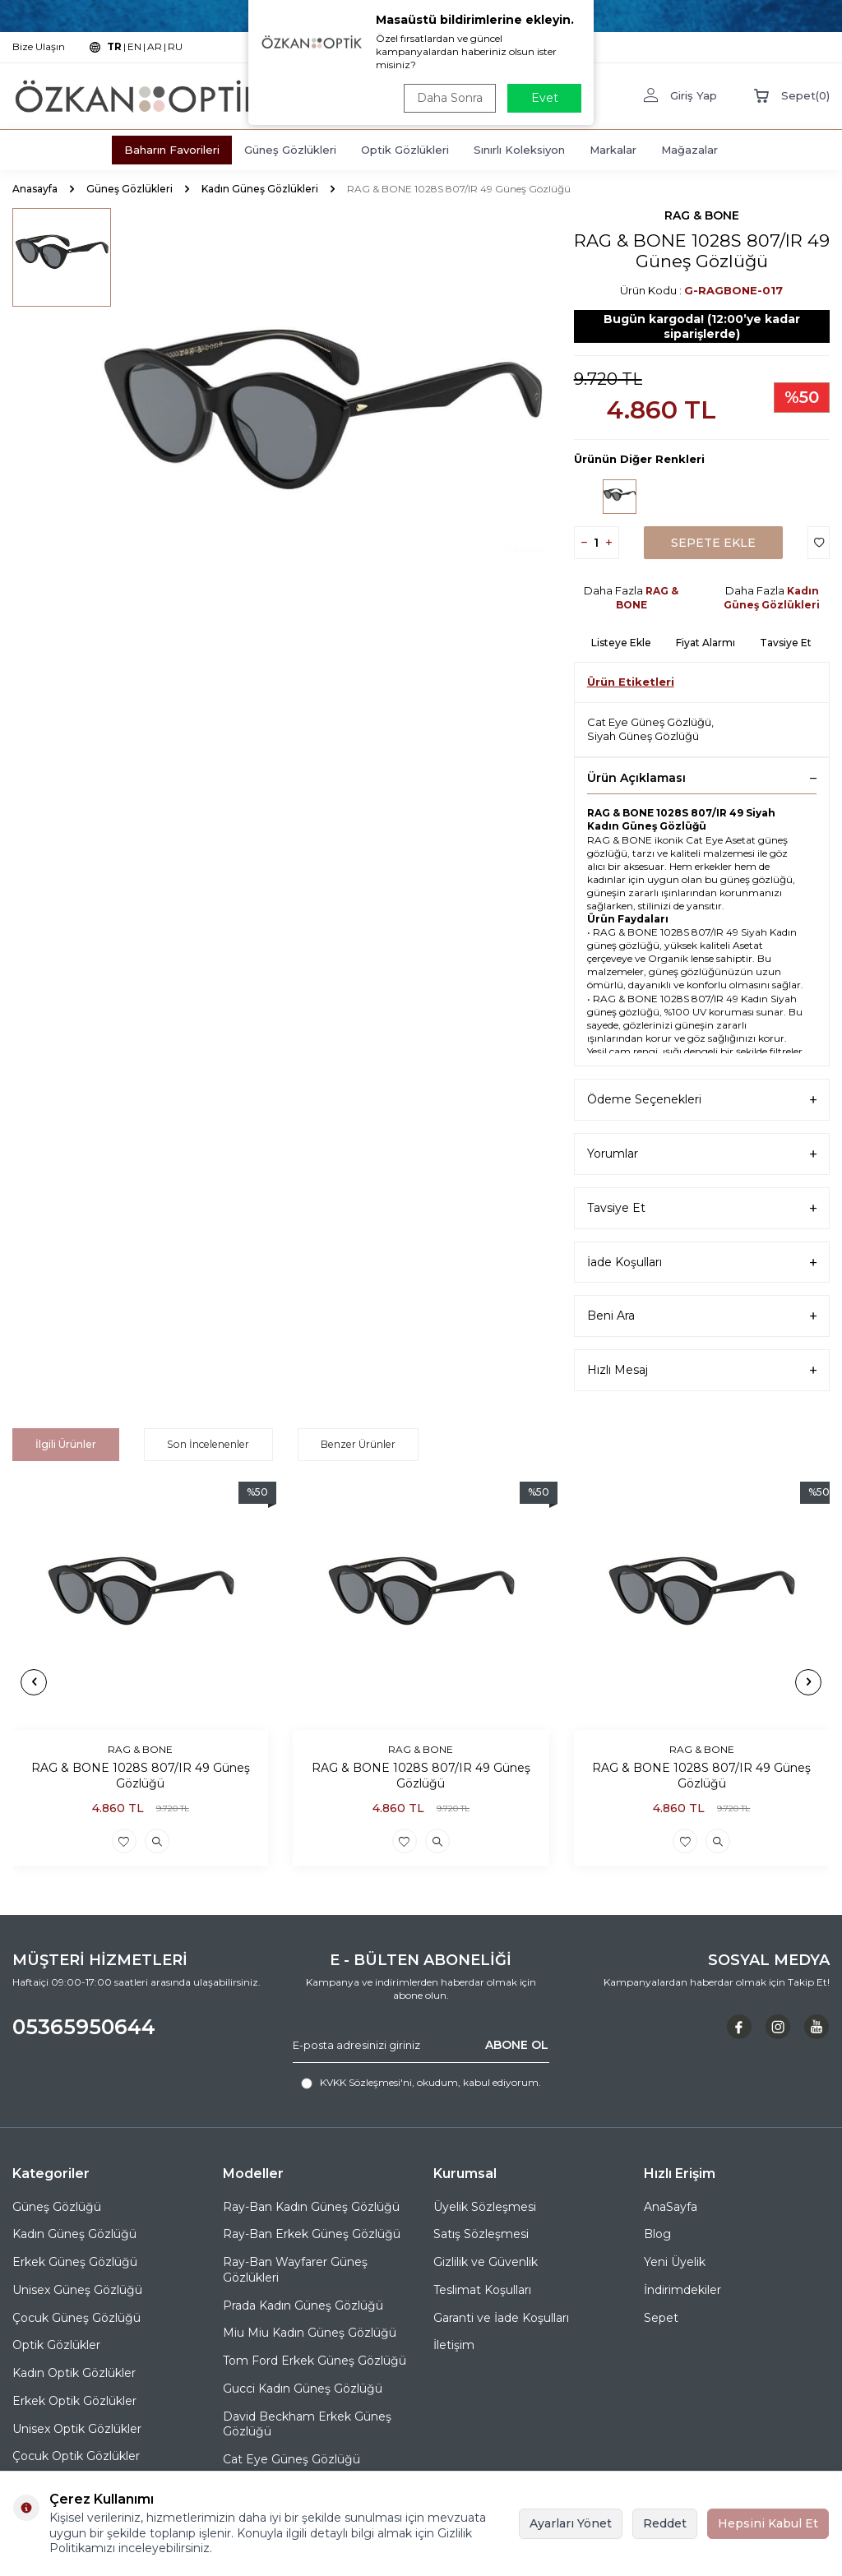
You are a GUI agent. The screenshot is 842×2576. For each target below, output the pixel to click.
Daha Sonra (449, 97)
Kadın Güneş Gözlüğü (74, 2234)
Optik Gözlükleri (405, 149)
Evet (544, 97)
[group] (322, 435)
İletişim (453, 2345)
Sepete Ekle (713, 542)
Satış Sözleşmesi (481, 2234)
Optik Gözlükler (56, 2345)
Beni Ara (702, 1316)
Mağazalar (689, 149)
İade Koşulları (702, 1262)
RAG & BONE (701, 215)
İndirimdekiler (682, 2289)
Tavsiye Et (786, 642)
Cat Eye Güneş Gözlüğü (649, 721)
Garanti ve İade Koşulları (501, 2317)
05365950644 (83, 2026)
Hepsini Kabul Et (768, 2523)
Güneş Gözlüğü (56, 2206)
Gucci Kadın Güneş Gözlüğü (302, 2388)
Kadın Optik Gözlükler (74, 2373)
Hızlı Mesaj (702, 1370)
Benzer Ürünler (355, 1444)
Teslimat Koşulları (482, 2289)
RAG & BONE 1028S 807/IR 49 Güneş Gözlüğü (140, 1775)
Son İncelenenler (208, 1444)
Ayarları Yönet (571, 2523)
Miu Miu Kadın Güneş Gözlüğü (309, 2332)
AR (154, 46)
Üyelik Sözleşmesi (484, 2206)
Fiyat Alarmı (705, 642)
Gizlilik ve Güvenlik (485, 2262)
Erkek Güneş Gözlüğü (74, 2262)
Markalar (613, 149)
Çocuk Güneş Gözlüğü (76, 2317)
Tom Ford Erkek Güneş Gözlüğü (314, 2360)
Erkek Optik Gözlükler (74, 2400)
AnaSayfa (670, 2206)
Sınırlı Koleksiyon (519, 149)
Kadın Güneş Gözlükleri (259, 189)
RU (175, 46)
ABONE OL (516, 2044)
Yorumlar (702, 1154)
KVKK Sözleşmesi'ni (366, 2082)
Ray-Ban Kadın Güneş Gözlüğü (311, 2206)
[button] (34, 1681)
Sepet (661, 2317)
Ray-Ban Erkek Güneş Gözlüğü (311, 2234)
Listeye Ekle (621, 642)
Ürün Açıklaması (702, 777)
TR (114, 46)
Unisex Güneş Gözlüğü (77, 2289)
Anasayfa (35, 189)
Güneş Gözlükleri (290, 149)
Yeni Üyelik (675, 2262)
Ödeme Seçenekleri (702, 1100)
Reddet (665, 2523)
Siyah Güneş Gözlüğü (643, 735)
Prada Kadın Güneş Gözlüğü (303, 2304)
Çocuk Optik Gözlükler (76, 2456)
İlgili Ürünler (66, 1444)
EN (134, 46)
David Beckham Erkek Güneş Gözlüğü (307, 2423)
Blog (657, 2234)
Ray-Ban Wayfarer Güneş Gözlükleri (295, 2270)
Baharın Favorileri (172, 149)
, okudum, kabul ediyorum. (421, 2082)
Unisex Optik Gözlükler (76, 2428)
